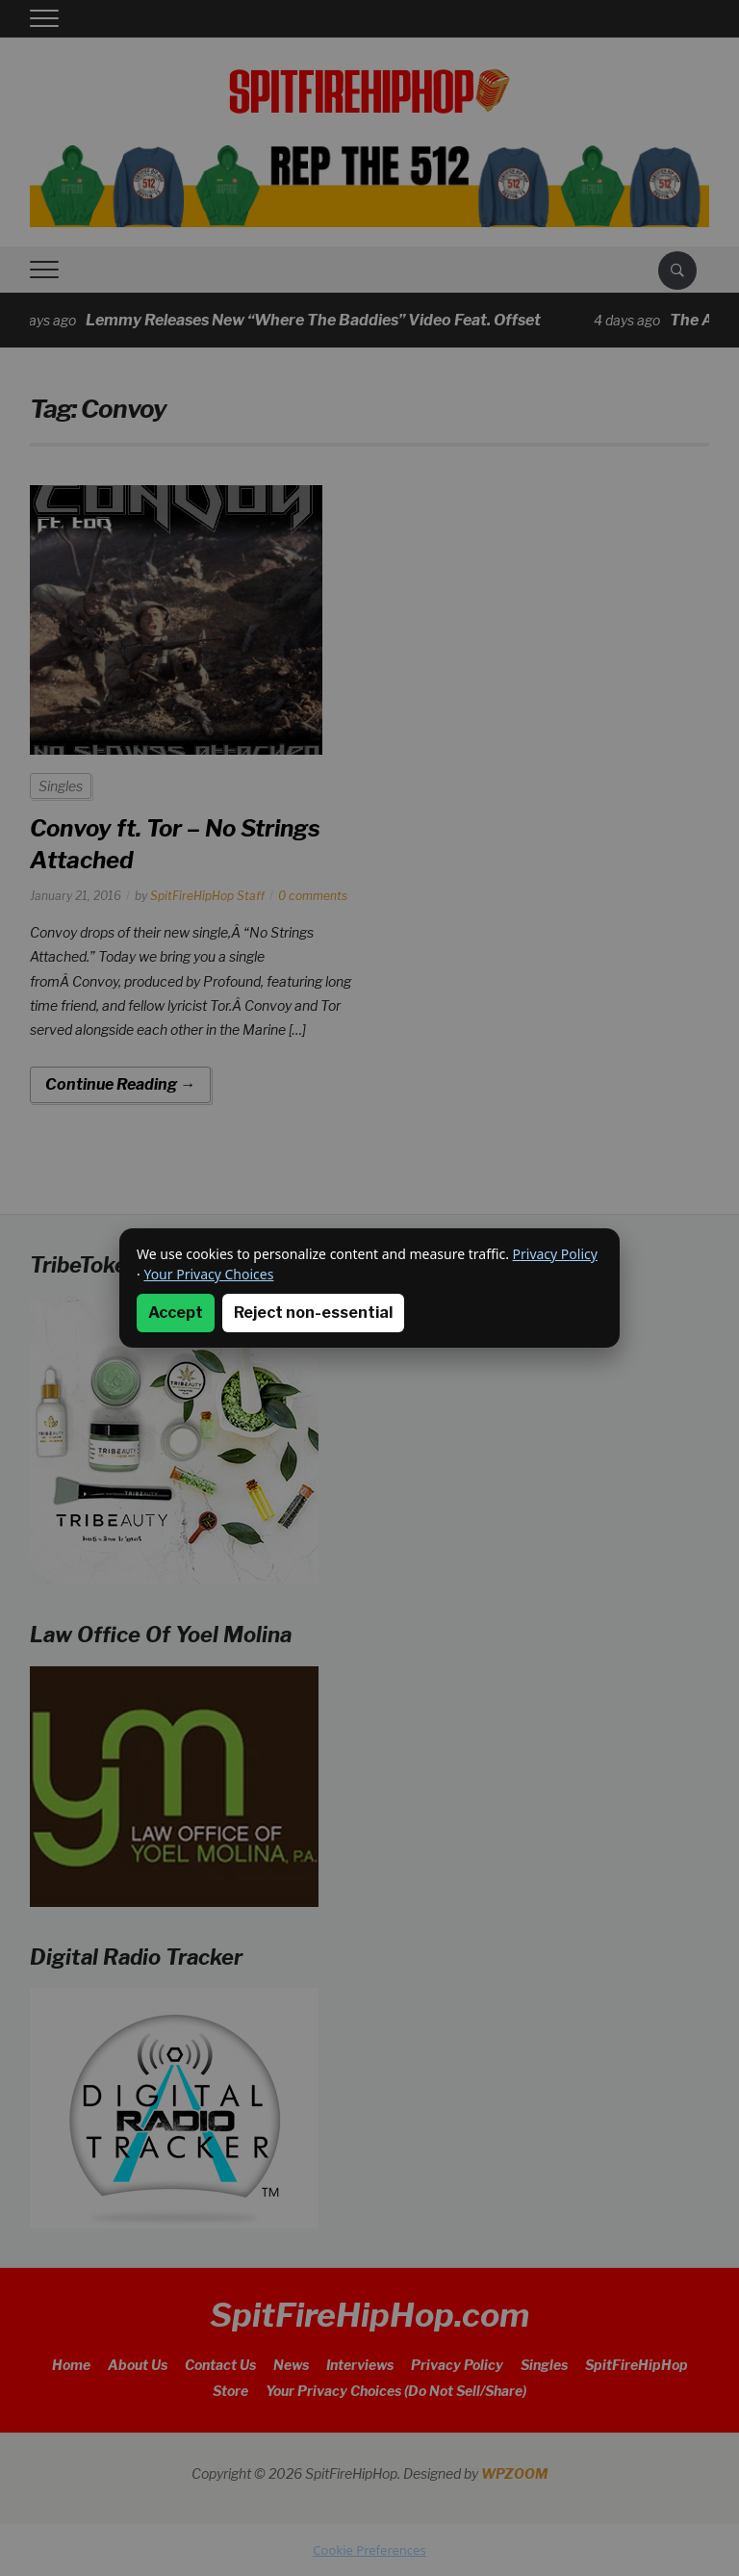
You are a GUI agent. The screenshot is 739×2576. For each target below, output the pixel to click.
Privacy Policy (555, 1254)
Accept (175, 1312)
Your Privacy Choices (208, 1274)
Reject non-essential (313, 1312)
